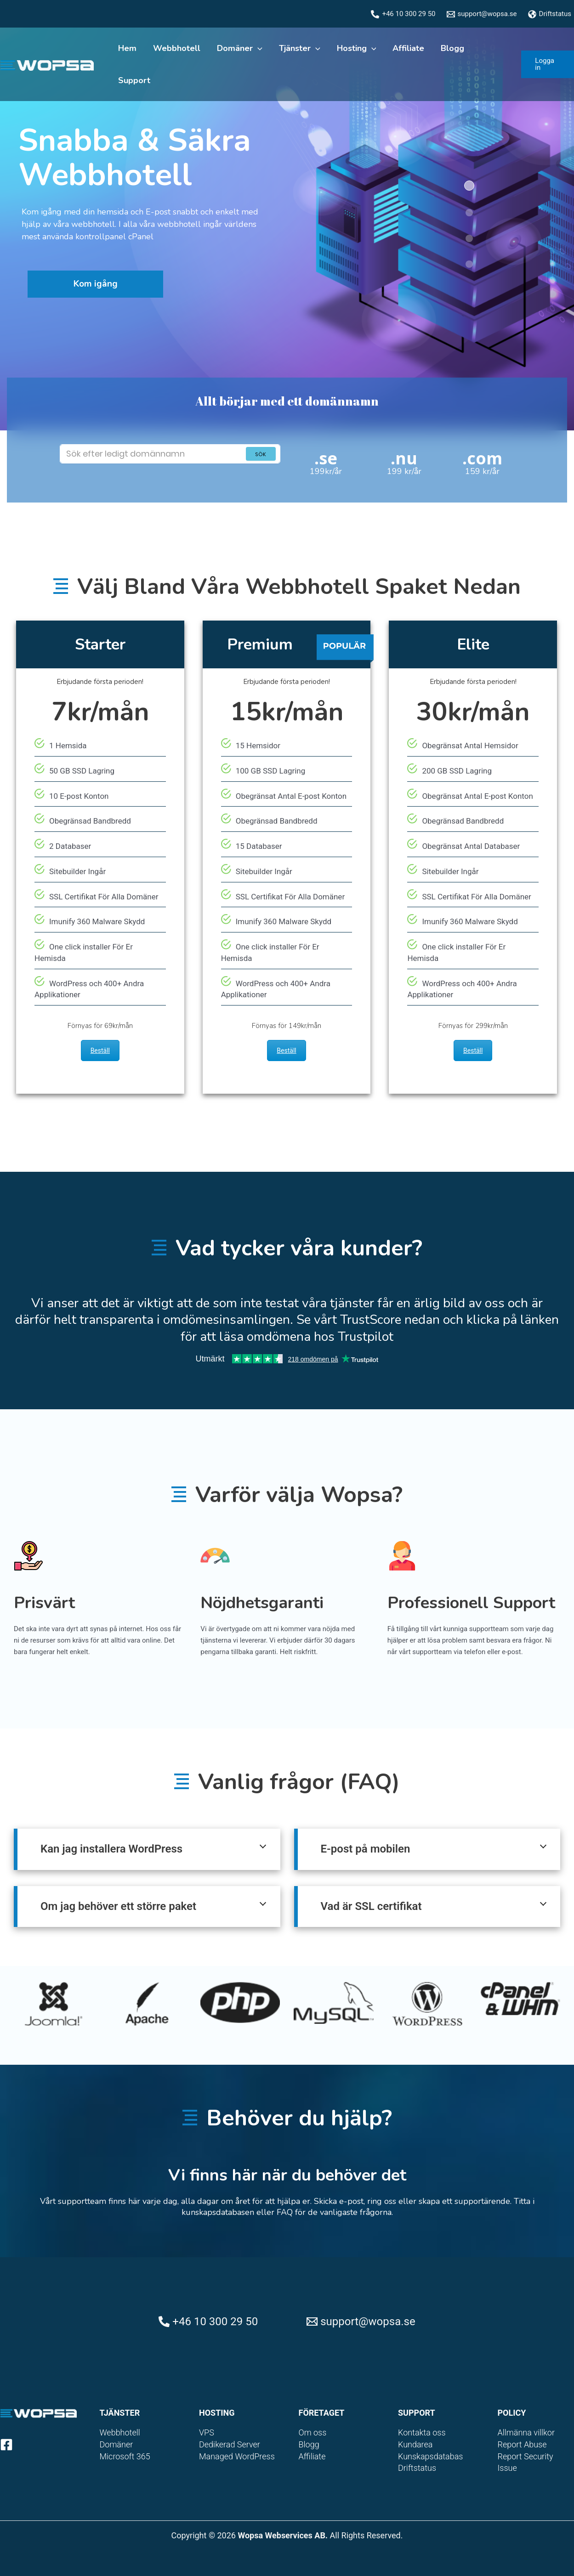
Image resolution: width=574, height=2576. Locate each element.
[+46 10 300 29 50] (403, 14)
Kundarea (415, 2444)
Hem (127, 48)
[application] (257, 48)
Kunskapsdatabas (430, 2456)
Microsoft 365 (125, 2456)
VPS (206, 2432)
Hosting (356, 48)
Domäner (239, 48)
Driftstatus (417, 2468)
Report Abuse (522, 2444)
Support (134, 80)
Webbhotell (176, 48)
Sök (261, 454)
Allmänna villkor (526, 2432)
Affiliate (408, 48)
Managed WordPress (237, 2456)
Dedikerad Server (229, 2444)
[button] (547, 64)
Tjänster (299, 48)
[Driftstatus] (549, 14)
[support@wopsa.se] (482, 14)
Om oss (313, 2432)
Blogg (452, 48)
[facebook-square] (7, 2444)
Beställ (100, 1050)
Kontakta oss (422, 2432)
